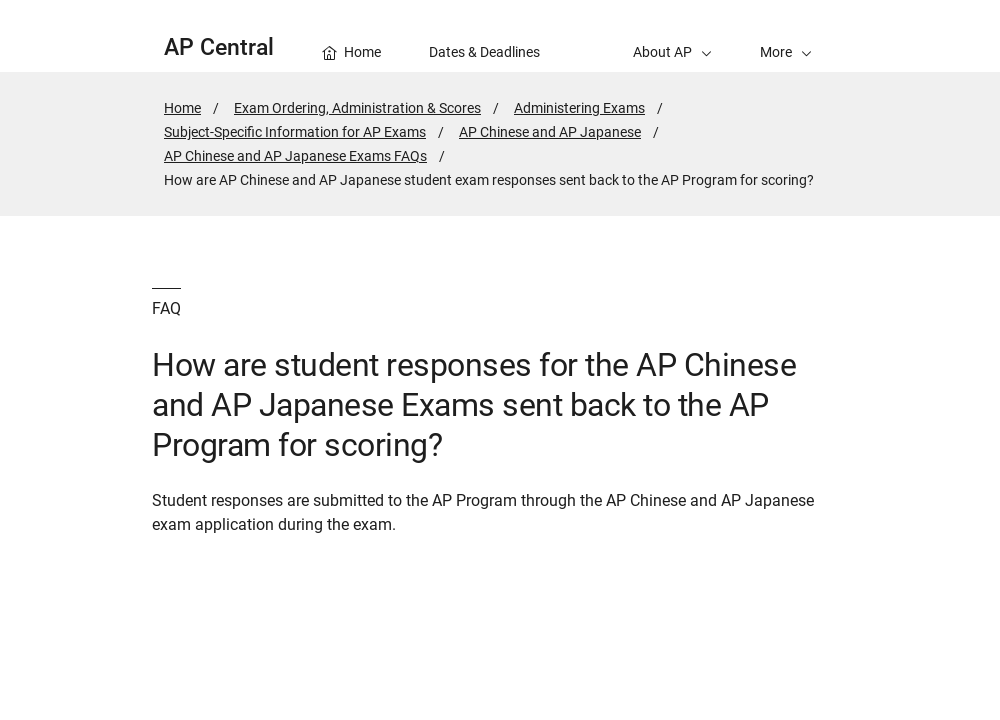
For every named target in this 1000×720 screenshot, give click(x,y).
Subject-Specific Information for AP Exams (295, 132)
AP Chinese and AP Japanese (550, 132)
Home (182, 108)
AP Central (219, 47)
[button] (786, 36)
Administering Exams (579, 108)
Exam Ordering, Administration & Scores (357, 108)
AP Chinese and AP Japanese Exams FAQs (295, 156)
